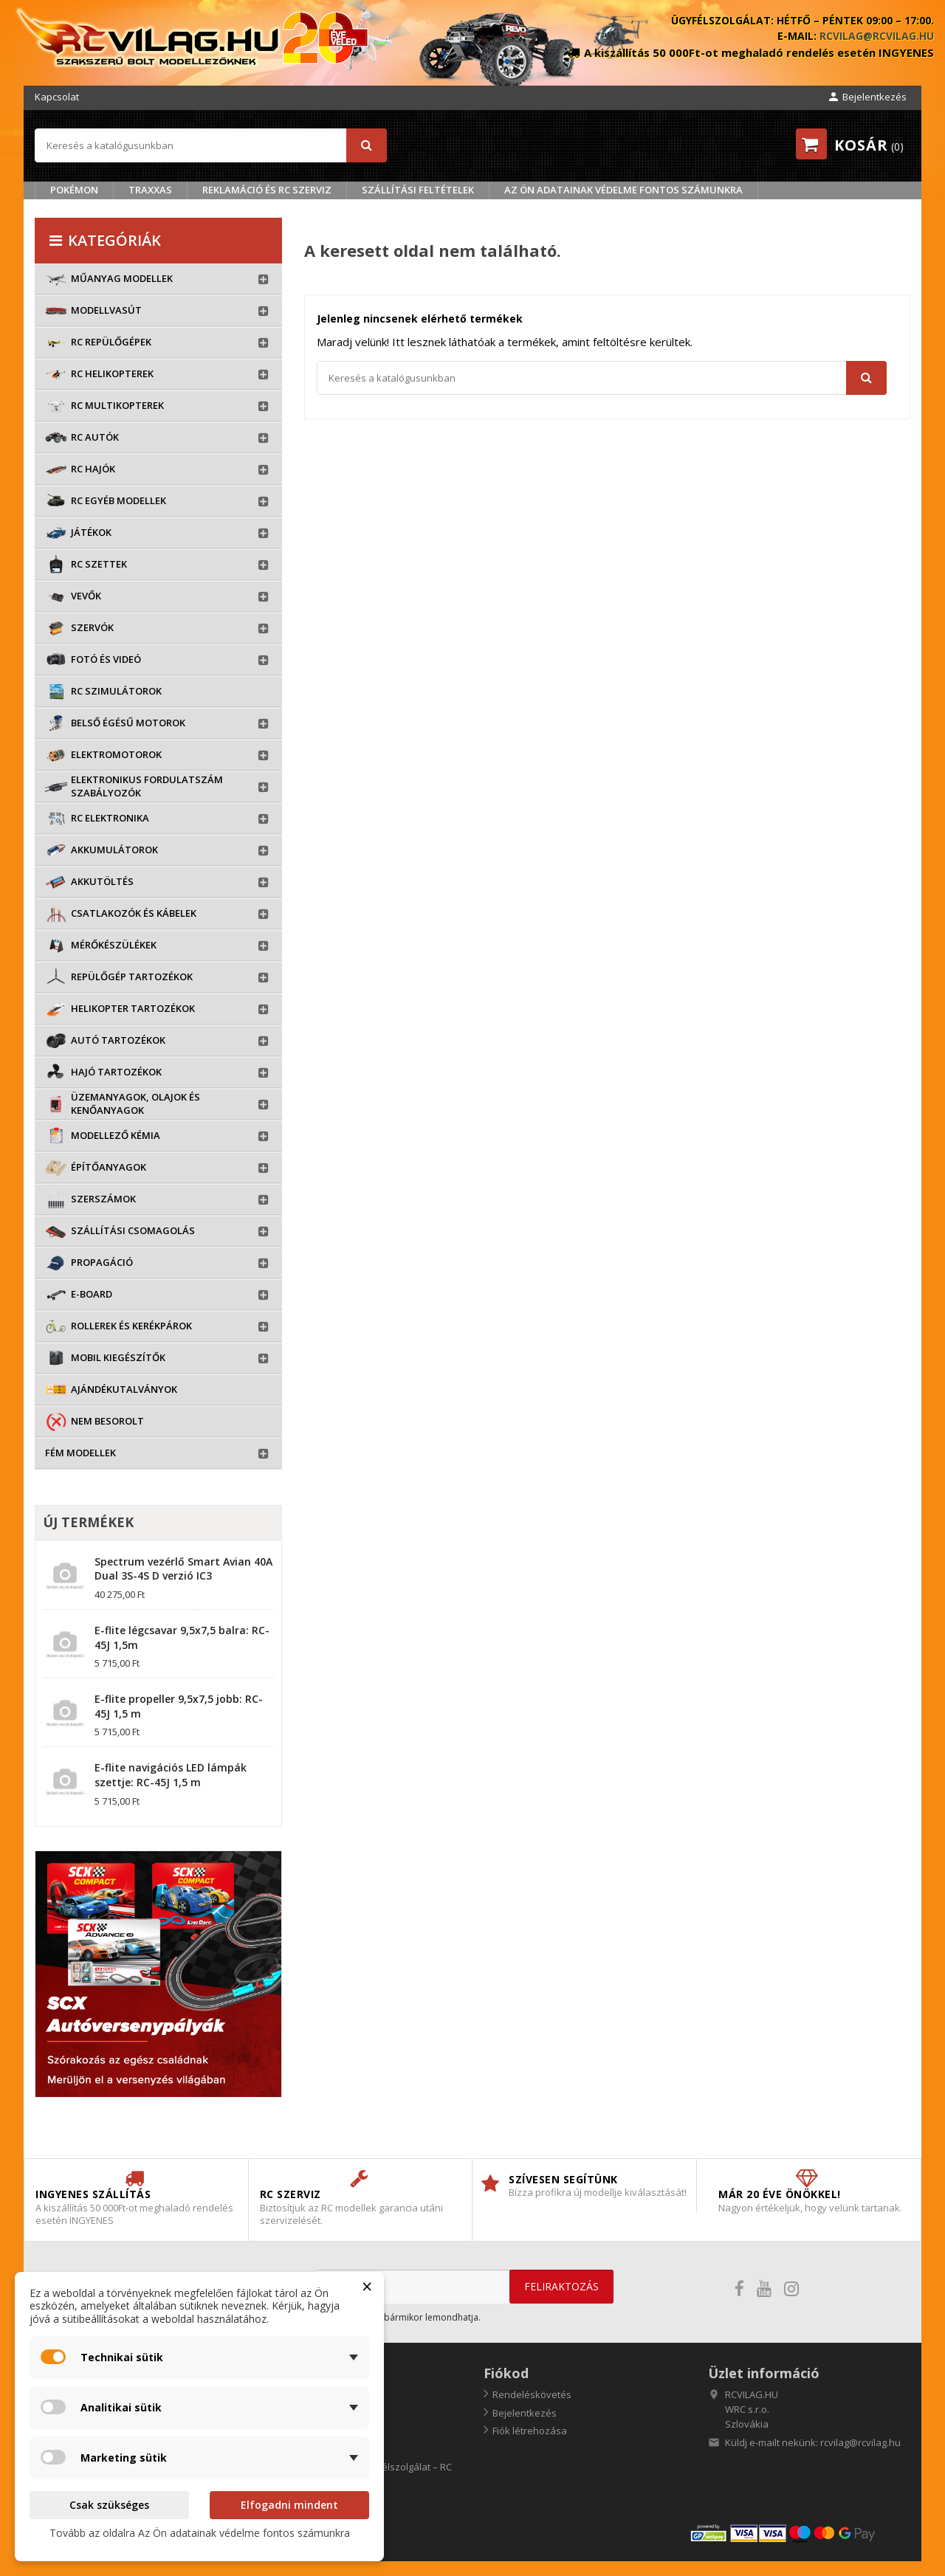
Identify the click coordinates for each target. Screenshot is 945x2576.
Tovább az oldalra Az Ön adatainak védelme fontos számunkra (199, 2533)
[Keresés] (211, 145)
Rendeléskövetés (531, 2394)
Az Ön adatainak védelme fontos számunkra (623, 189)
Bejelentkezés (524, 2413)
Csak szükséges (109, 2505)
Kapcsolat (57, 96)
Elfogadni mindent (289, 2505)
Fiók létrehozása (529, 2430)
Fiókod (506, 2373)
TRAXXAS (150, 189)
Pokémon (74, 189)
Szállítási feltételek (418, 189)
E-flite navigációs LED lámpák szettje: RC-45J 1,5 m (170, 1774)
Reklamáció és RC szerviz (266, 189)
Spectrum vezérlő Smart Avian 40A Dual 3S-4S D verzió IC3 (183, 1568)
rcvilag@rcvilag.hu (876, 36)
